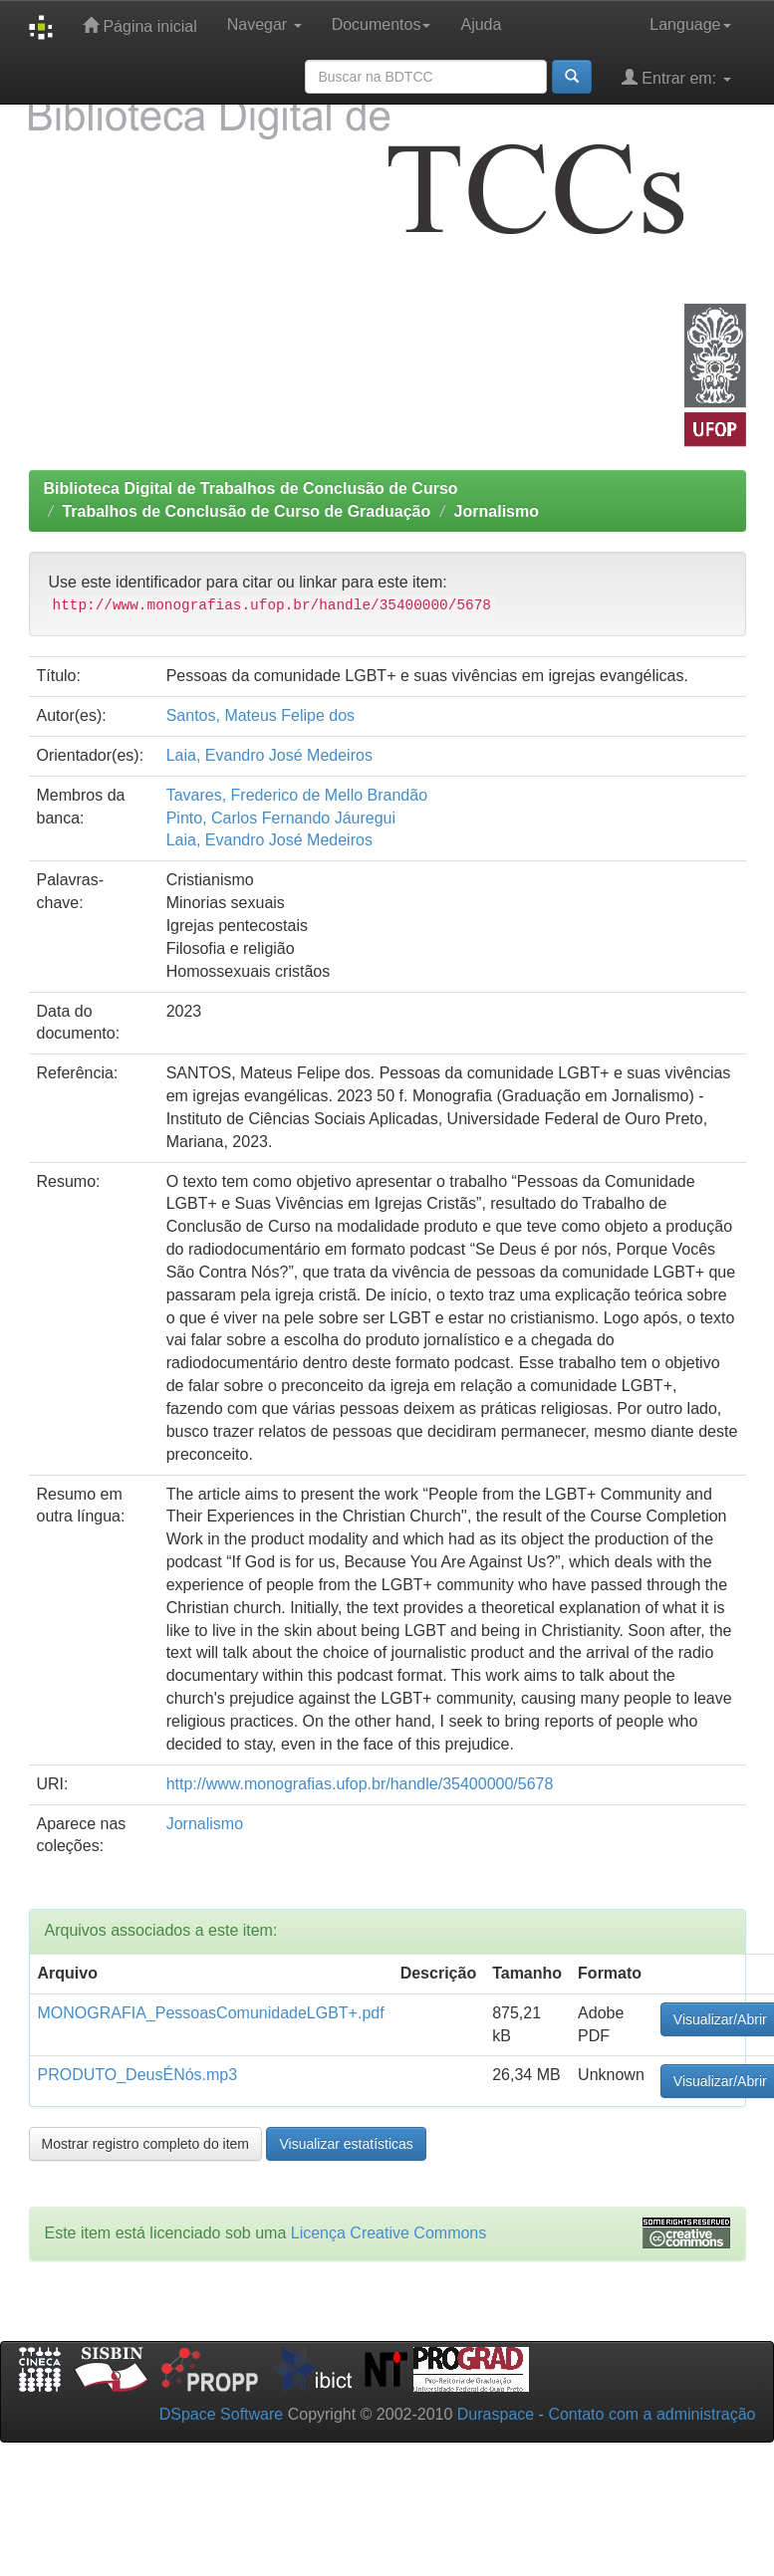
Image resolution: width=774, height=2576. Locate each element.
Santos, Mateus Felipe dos (260, 715)
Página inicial (140, 25)
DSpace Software (221, 2414)
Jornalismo (496, 511)
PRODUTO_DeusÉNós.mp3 (138, 2074)
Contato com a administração (651, 2414)
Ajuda (480, 24)
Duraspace (495, 2414)
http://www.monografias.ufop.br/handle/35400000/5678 (360, 1783)
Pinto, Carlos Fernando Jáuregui (280, 818)
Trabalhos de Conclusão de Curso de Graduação (246, 511)
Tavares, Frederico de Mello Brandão (296, 795)
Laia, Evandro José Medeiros (269, 755)
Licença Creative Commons (389, 2233)
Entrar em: (676, 77)
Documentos (381, 24)
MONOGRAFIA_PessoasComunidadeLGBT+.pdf (211, 2012)
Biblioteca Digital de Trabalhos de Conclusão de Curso (251, 488)
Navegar (264, 24)
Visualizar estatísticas (345, 2144)
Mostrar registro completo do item (146, 2144)
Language (689, 24)
